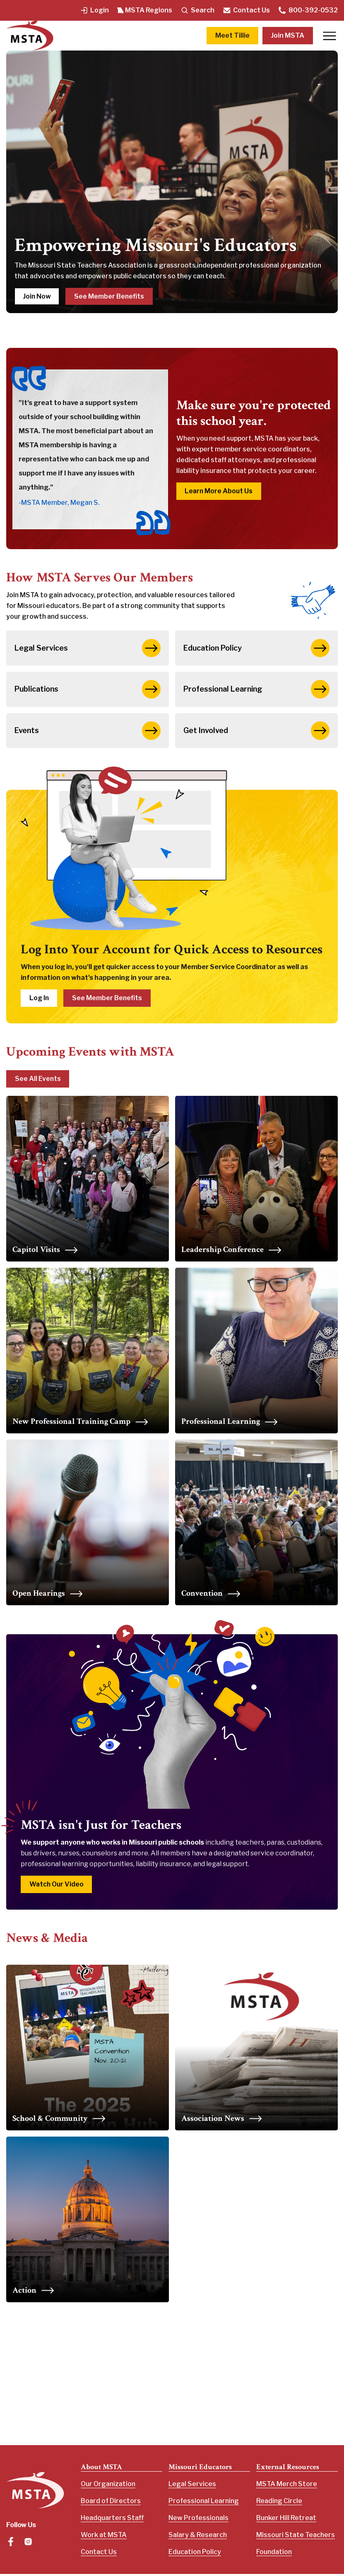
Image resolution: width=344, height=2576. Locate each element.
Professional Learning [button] (256, 690)
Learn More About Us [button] (219, 491)
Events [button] (87, 732)
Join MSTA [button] (287, 35)
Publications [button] (87, 690)
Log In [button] (39, 1000)
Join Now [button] (37, 296)
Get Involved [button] (256, 732)
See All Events (38, 1081)
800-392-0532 (308, 10)
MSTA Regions (144, 10)
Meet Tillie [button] (232, 35)
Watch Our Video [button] (56, 1886)
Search (197, 10)
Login (94, 10)
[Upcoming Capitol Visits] (87, 1181)
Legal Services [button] (87, 648)
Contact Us (246, 10)
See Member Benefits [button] (110, 296)
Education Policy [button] (256, 648)
